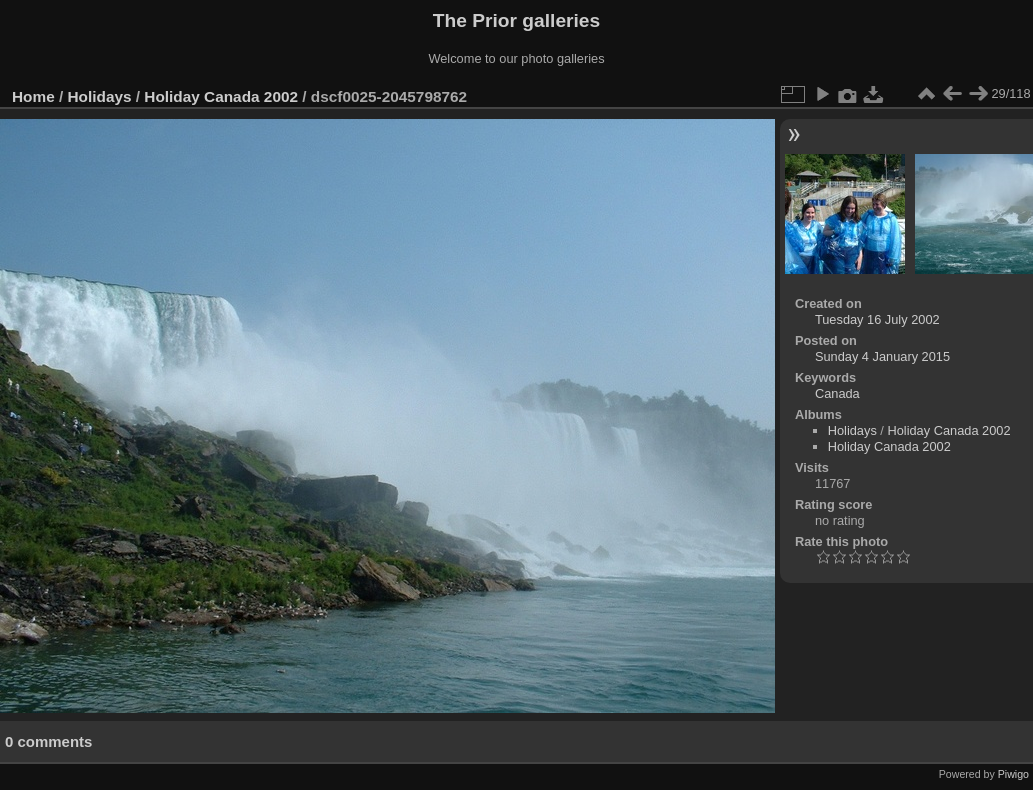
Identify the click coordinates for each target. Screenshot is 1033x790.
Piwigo (1013, 774)
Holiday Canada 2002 (221, 96)
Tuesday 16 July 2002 (877, 319)
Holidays (100, 96)
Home (33, 96)
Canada (837, 393)
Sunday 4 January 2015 (882, 356)
